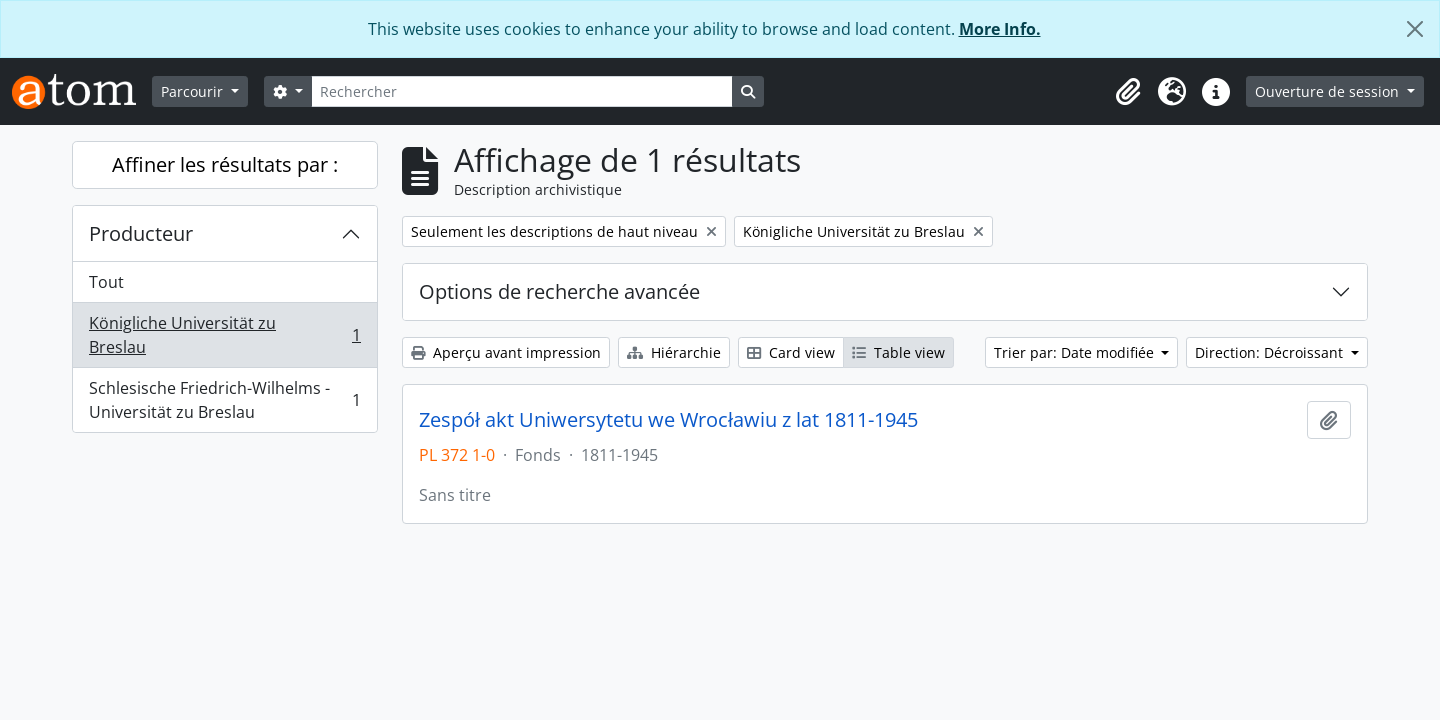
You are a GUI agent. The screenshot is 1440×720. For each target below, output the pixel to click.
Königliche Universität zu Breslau (224, 335)
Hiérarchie (674, 352)
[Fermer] (1415, 29)
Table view (898, 352)
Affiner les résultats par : (225, 164)
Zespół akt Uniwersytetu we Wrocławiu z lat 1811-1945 (668, 420)
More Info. (1000, 29)
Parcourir (194, 91)
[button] (1128, 92)
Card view (791, 352)
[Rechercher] (522, 91)
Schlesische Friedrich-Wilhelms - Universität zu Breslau (224, 400)
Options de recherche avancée (559, 291)
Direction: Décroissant (1271, 352)
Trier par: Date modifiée (1076, 352)
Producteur (141, 233)
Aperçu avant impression (506, 352)
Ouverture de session (1329, 91)
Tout (106, 282)
